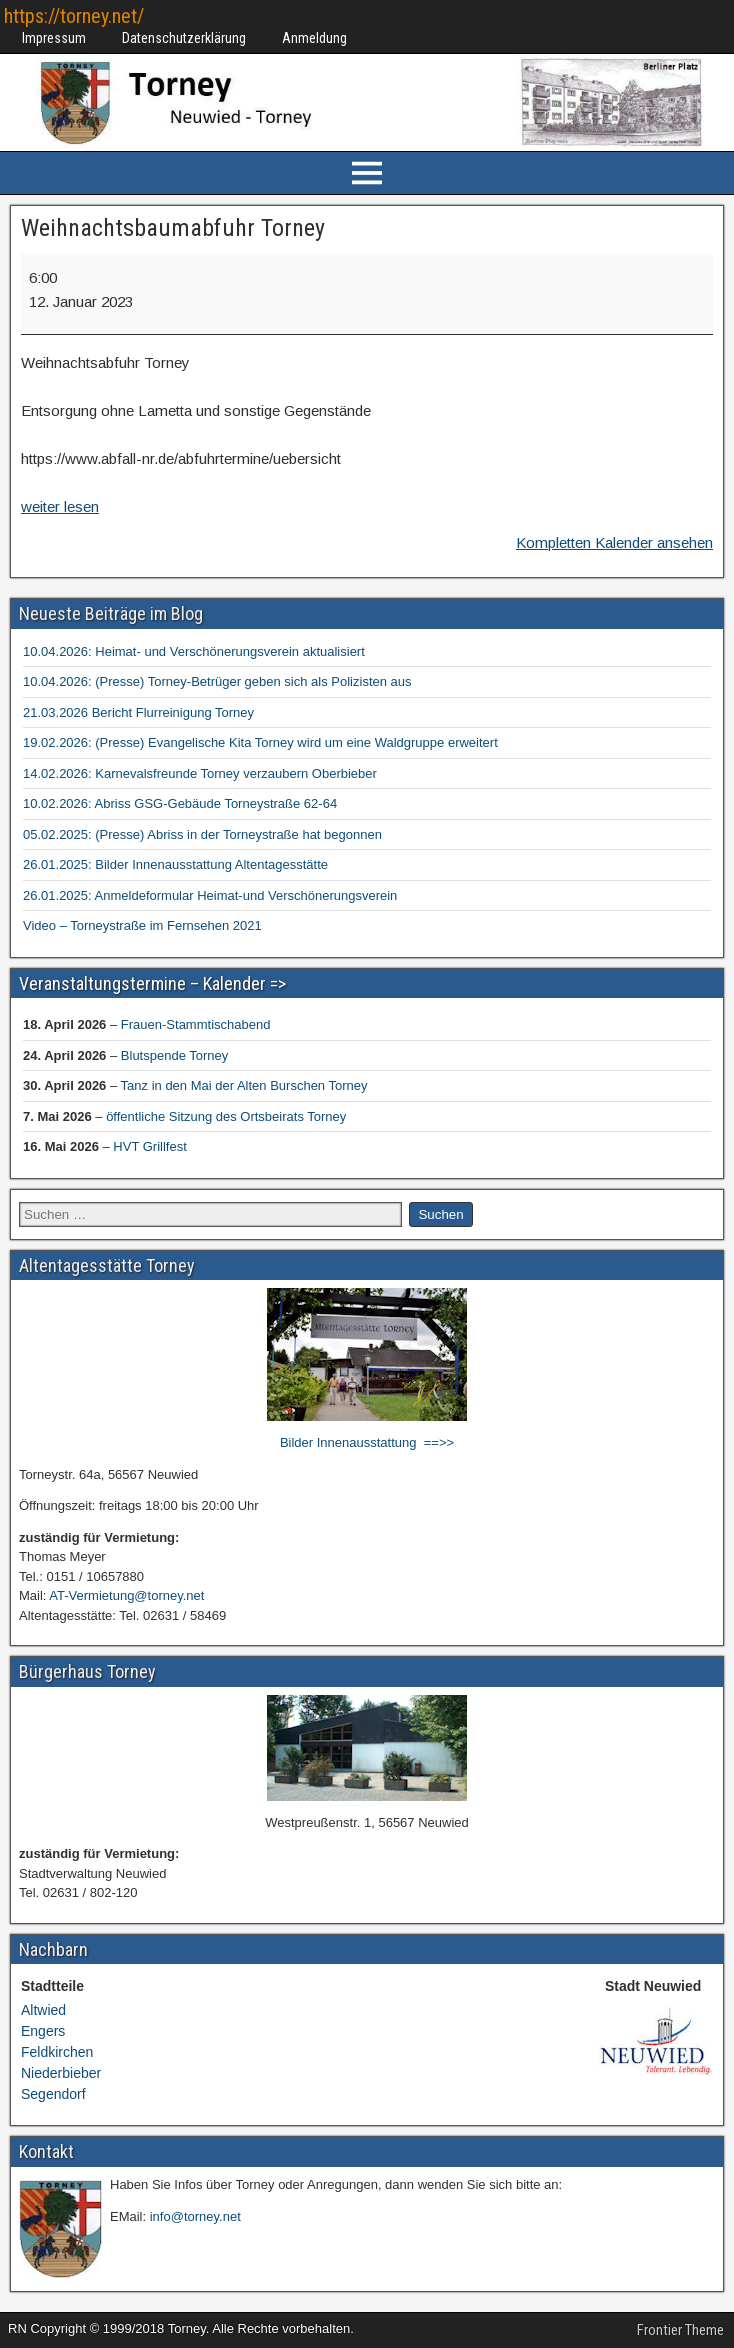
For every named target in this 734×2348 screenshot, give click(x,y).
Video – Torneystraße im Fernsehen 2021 (142, 925)
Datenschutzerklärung (184, 38)
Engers (43, 2031)
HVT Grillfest (149, 1146)
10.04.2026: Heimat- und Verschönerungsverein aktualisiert (194, 651)
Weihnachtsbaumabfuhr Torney (173, 228)
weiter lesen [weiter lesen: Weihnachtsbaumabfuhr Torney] (60, 506)
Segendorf (53, 2094)
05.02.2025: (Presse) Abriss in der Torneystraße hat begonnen (202, 834)
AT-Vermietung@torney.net (126, 1595)
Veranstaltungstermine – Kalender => (152, 983)
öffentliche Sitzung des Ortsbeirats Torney (226, 1116)
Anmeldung (314, 38)
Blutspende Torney (174, 1055)
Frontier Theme (680, 2330)
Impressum (54, 38)
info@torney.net (195, 2216)
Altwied (43, 2010)
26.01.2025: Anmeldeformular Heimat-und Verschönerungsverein (210, 895)
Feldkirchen (57, 2052)
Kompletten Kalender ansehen (614, 542)
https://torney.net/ (74, 16)
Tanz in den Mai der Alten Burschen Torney (244, 1085)
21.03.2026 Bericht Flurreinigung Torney (138, 712)
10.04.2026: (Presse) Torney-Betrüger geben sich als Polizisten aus (217, 681)
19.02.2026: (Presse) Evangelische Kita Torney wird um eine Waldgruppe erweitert (260, 742)
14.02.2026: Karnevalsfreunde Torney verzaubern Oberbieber (200, 773)
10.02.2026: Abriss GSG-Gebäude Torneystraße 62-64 (180, 803)
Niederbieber (61, 2073)
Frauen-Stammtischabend (196, 1024)
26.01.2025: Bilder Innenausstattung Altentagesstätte (175, 864)
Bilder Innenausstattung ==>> (367, 1442)
